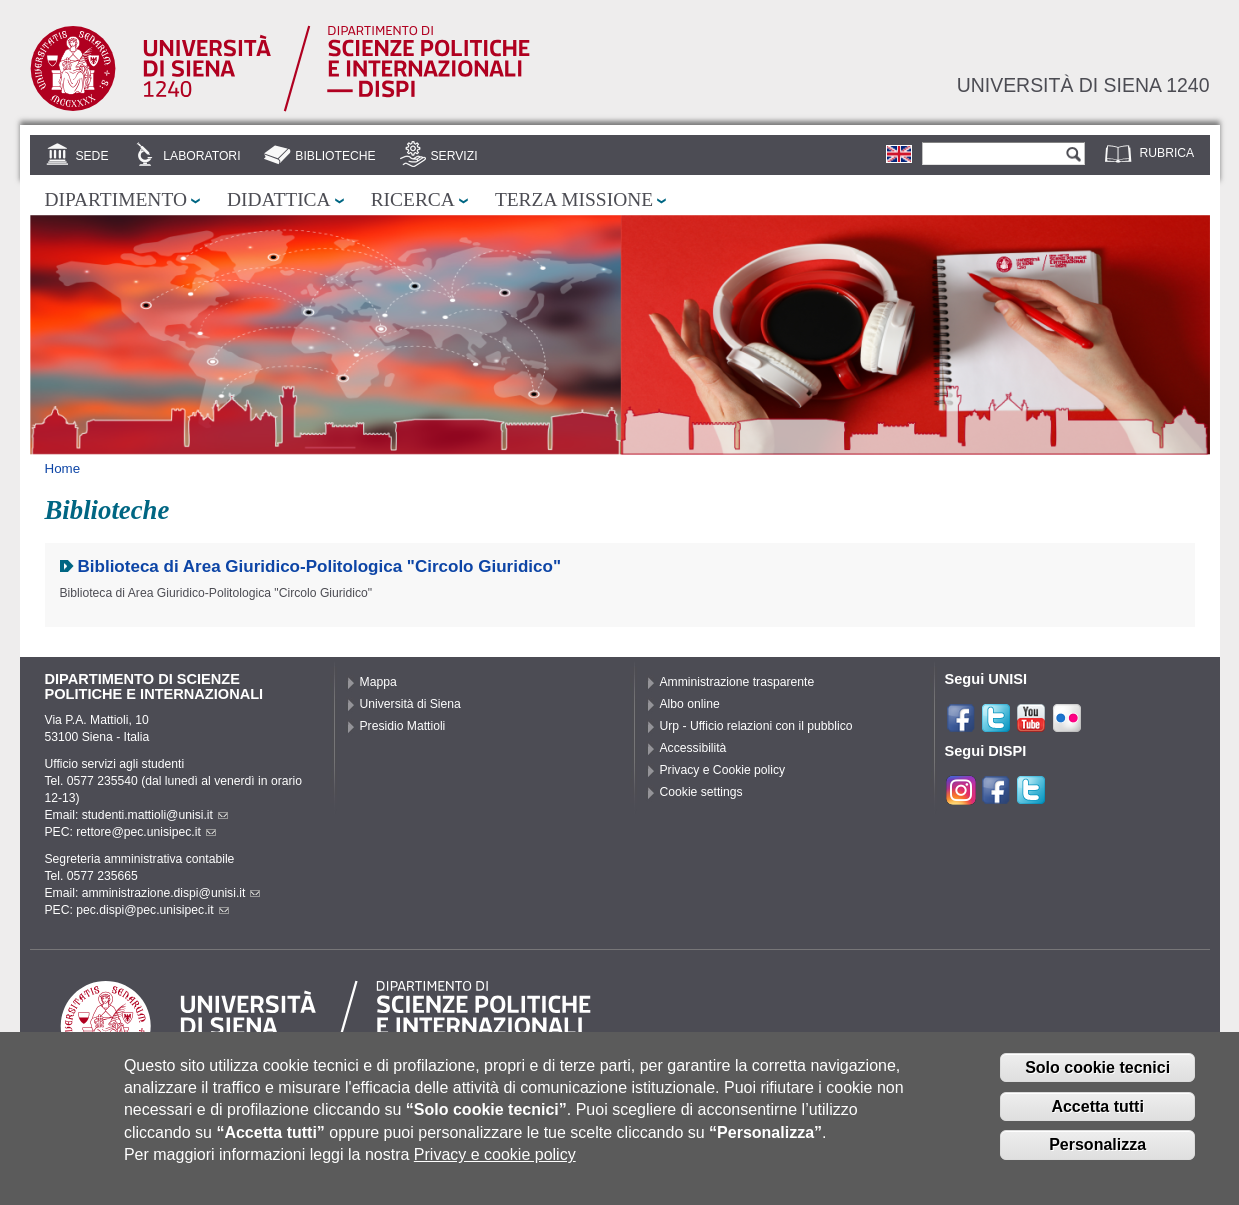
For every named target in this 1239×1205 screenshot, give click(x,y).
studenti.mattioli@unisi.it (155, 815)
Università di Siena (410, 704)
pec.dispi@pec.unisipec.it (152, 910)
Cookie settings (701, 792)
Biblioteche (335, 156)
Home (63, 468)
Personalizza (1097, 1151)
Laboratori (201, 156)
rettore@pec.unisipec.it (146, 832)
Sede (91, 156)
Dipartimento (116, 199)
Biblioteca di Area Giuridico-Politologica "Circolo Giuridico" (320, 566)
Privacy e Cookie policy (723, 770)
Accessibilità (693, 748)
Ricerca (413, 199)
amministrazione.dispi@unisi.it (171, 893)
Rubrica (1167, 153)
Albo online (690, 704)
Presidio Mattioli (403, 726)
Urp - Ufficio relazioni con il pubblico (756, 726)
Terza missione (574, 199)
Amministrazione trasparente (737, 682)
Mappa (378, 682)
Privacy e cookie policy (495, 1161)
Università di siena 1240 (1083, 85)
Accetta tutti (1097, 1112)
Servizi (453, 156)
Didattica (279, 199)
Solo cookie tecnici (1097, 1074)
